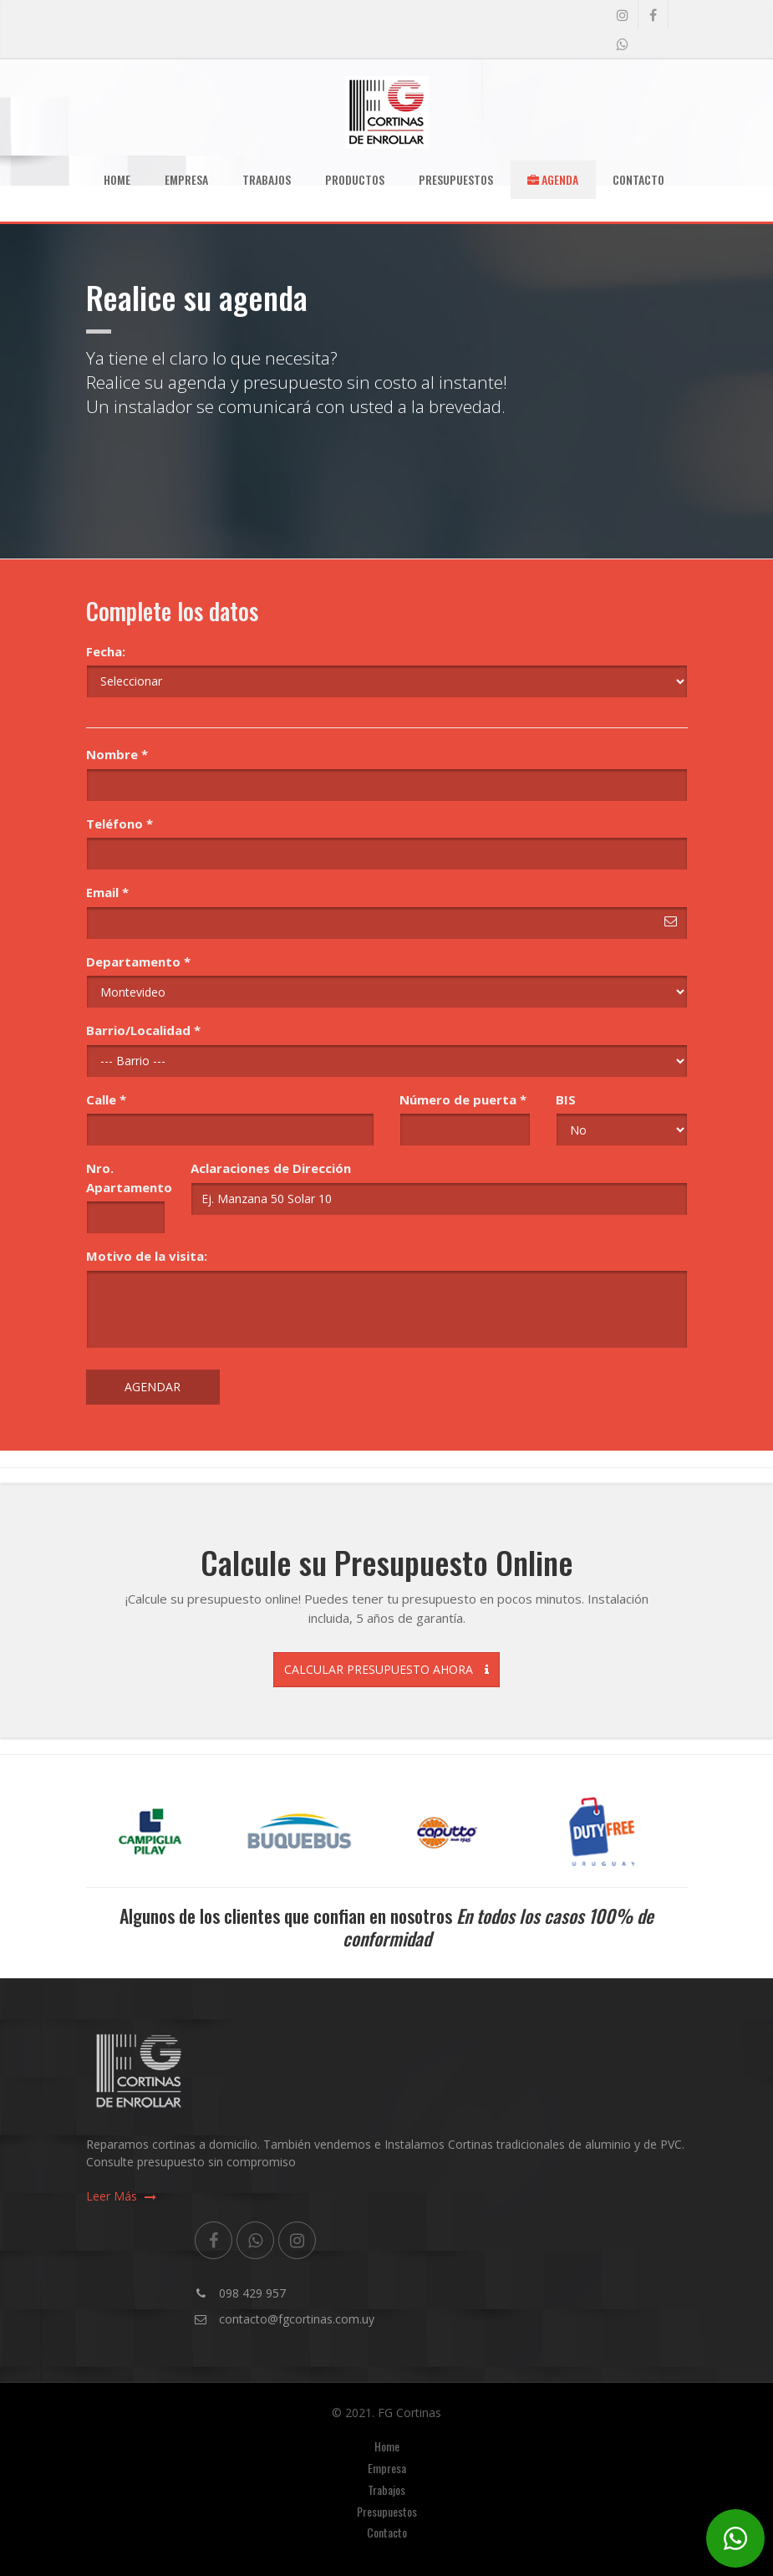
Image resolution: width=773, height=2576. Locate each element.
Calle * (106, 1099)
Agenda (552, 179)
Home (117, 179)
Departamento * (138, 961)
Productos (354, 179)
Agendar (153, 1387)
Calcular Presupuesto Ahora (386, 1669)
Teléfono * (119, 823)
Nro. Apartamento (125, 1178)
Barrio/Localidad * (143, 1030)
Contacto (638, 179)
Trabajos (266, 179)
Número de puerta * (462, 1099)
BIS (566, 1099)
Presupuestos (456, 179)
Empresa (186, 179)
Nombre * (117, 754)
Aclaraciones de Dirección (271, 1168)
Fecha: (105, 651)
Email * (107, 892)
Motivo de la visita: (146, 1255)
